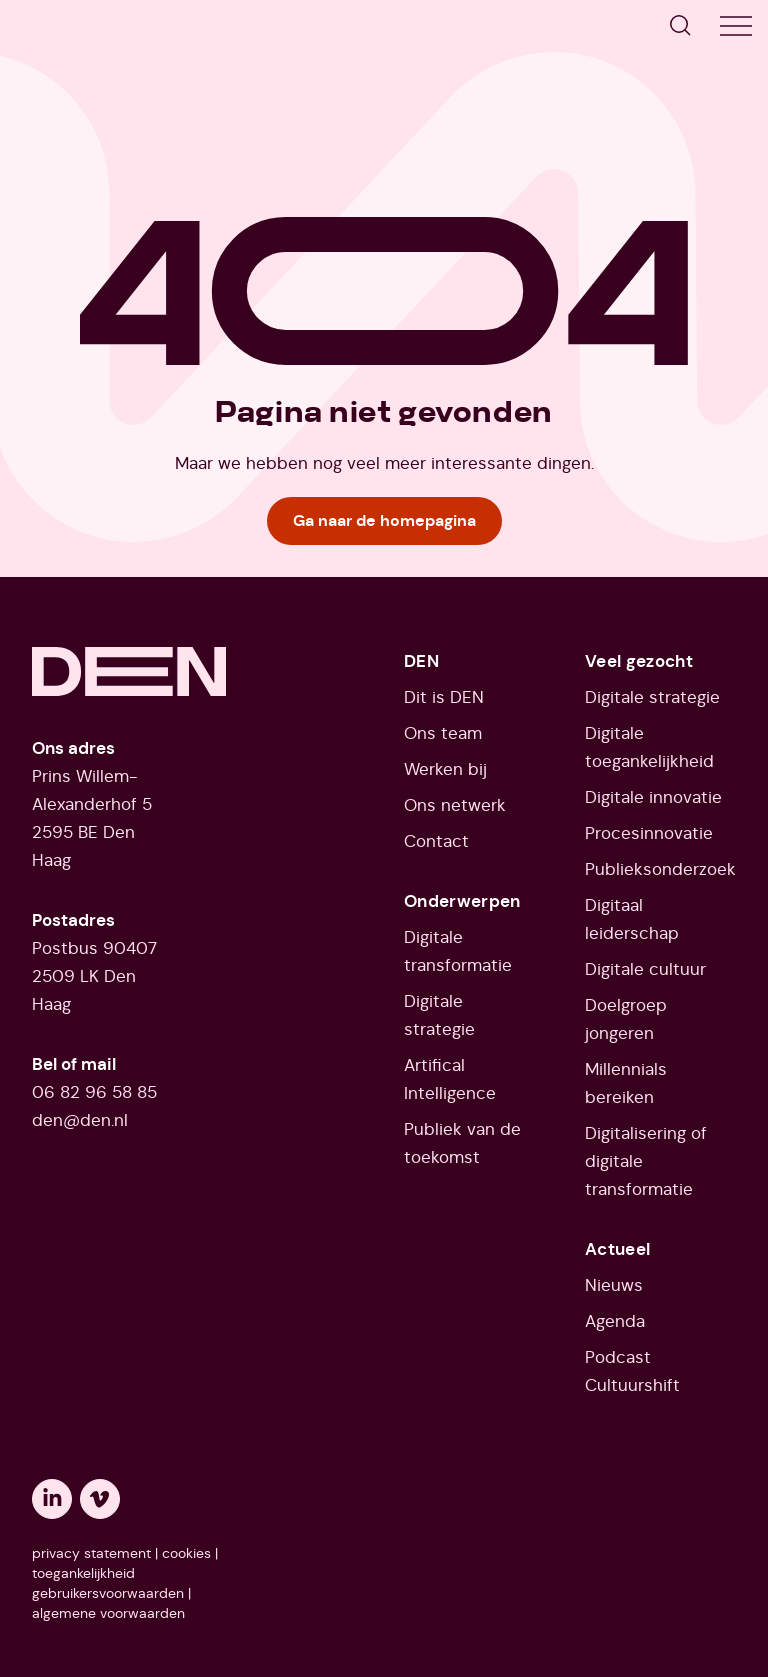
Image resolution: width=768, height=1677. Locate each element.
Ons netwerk (455, 805)
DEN (421, 661)
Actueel (617, 1249)
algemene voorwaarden (108, 1613)
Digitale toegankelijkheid (649, 747)
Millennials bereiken (626, 1083)
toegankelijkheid (83, 1573)
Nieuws (614, 1285)
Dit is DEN (444, 697)
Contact (436, 841)
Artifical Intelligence (450, 1079)
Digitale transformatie (458, 951)
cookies (186, 1553)
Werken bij (445, 769)
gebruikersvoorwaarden (108, 1593)
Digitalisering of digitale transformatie (646, 1161)
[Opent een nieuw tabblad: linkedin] (52, 1499)
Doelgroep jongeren (626, 1019)
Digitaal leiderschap (632, 919)
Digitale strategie (439, 1015)
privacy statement (91, 1553)
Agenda (615, 1321)
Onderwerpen (462, 901)
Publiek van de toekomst (462, 1143)
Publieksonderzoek (660, 869)
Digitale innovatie (653, 797)
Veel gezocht (639, 661)
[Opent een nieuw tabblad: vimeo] (100, 1499)
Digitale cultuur (645, 969)
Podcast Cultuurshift (632, 1371)
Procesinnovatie (649, 833)
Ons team (443, 733)
